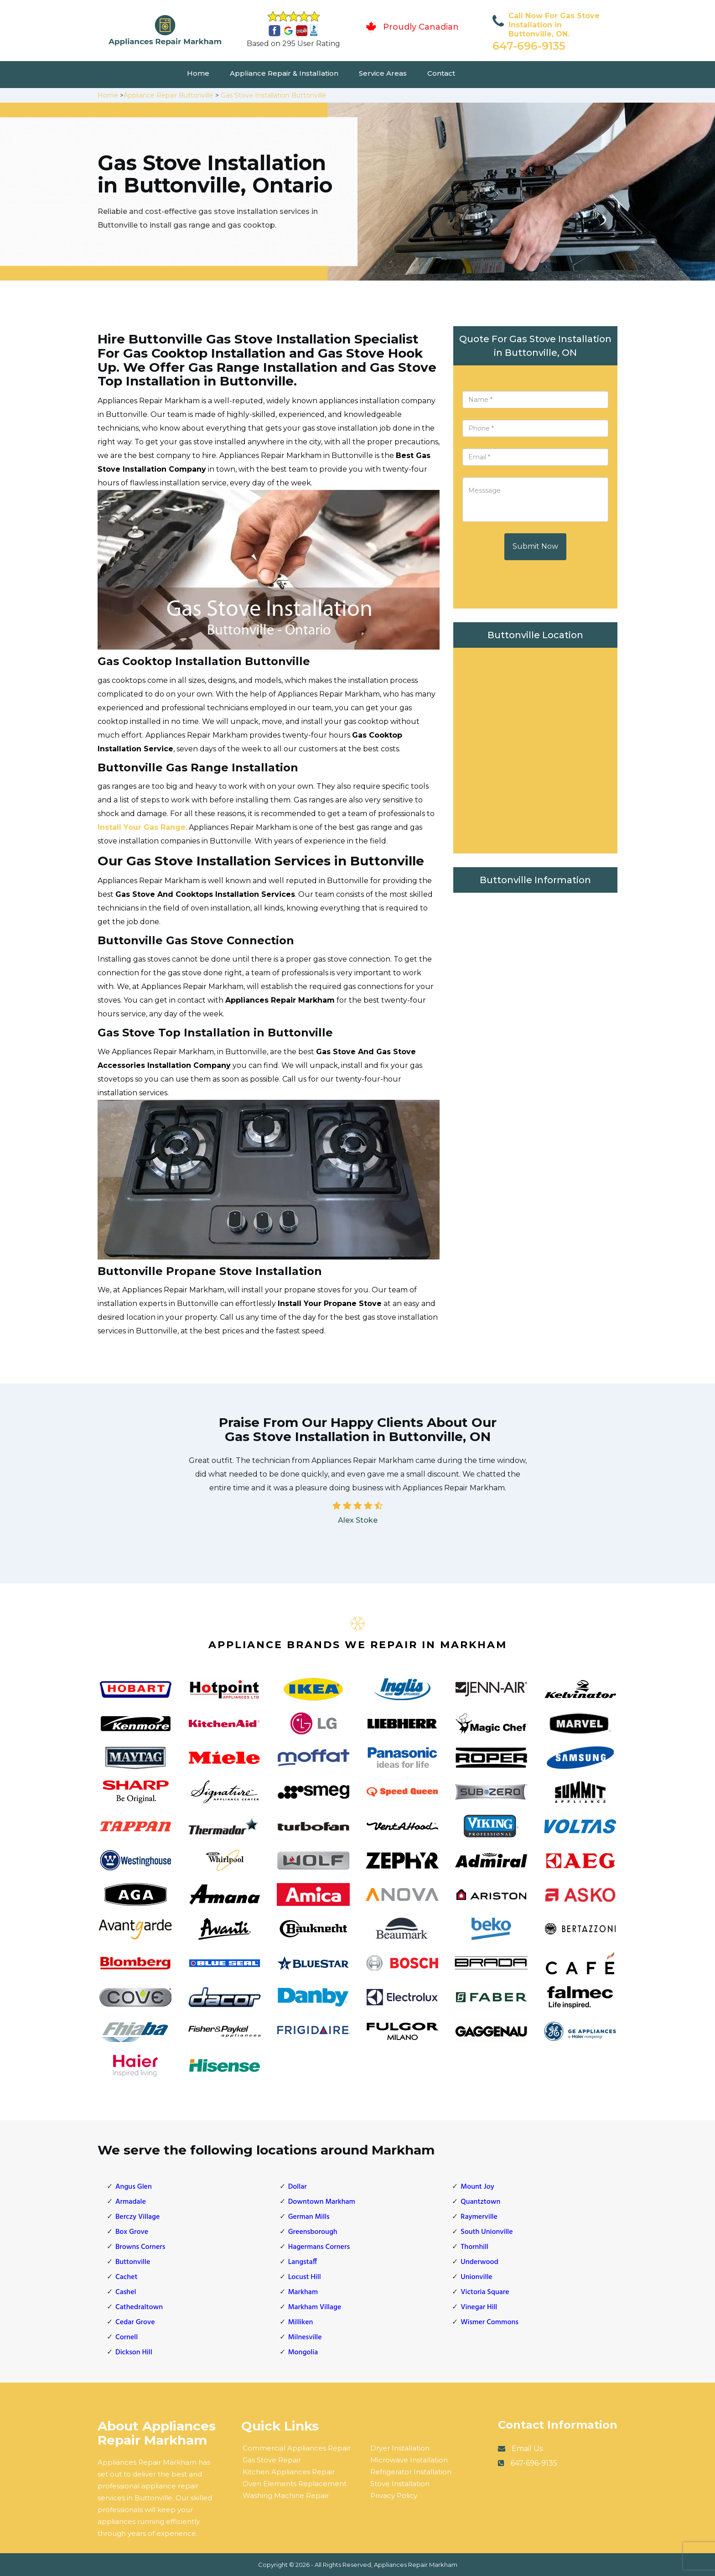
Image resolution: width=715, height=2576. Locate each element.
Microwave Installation (409, 2460)
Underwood (479, 2262)
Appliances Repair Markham (415, 2564)
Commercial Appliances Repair (297, 2448)
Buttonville (132, 2262)
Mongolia (303, 2352)
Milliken (300, 2322)
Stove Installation (400, 2483)
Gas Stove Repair (272, 2460)
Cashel (125, 2292)
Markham (303, 2292)
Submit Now (535, 546)
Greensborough (312, 2232)
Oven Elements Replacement (295, 2483)
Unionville (476, 2277)
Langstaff (302, 2262)
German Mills (309, 2217)
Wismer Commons (489, 2322)
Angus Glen (133, 2187)
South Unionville (487, 2232)
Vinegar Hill (479, 2307)
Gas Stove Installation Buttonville (273, 95)
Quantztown (480, 2202)
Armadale (130, 2202)
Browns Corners (140, 2247)
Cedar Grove (135, 2322)
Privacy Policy (393, 2495)
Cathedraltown (139, 2307)
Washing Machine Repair (286, 2495)
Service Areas (383, 73)
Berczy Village (137, 2217)
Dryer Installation (400, 2448)
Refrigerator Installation (410, 2471)
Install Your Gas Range (142, 827)
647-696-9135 (528, 45)
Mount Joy (477, 2187)
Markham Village (315, 2307)
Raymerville (479, 2217)
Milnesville (305, 2337)
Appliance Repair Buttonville (168, 95)
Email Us (527, 2448)
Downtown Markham (321, 2202)
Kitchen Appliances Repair (289, 2471)
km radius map (535, 748)
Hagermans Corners (319, 2247)
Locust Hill (304, 2277)
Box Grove (131, 2232)
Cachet (126, 2277)
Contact (441, 73)
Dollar (297, 2187)
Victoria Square (485, 2292)
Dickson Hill (133, 2352)
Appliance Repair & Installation (284, 73)
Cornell (126, 2337)
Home (198, 73)
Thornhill (474, 2247)
